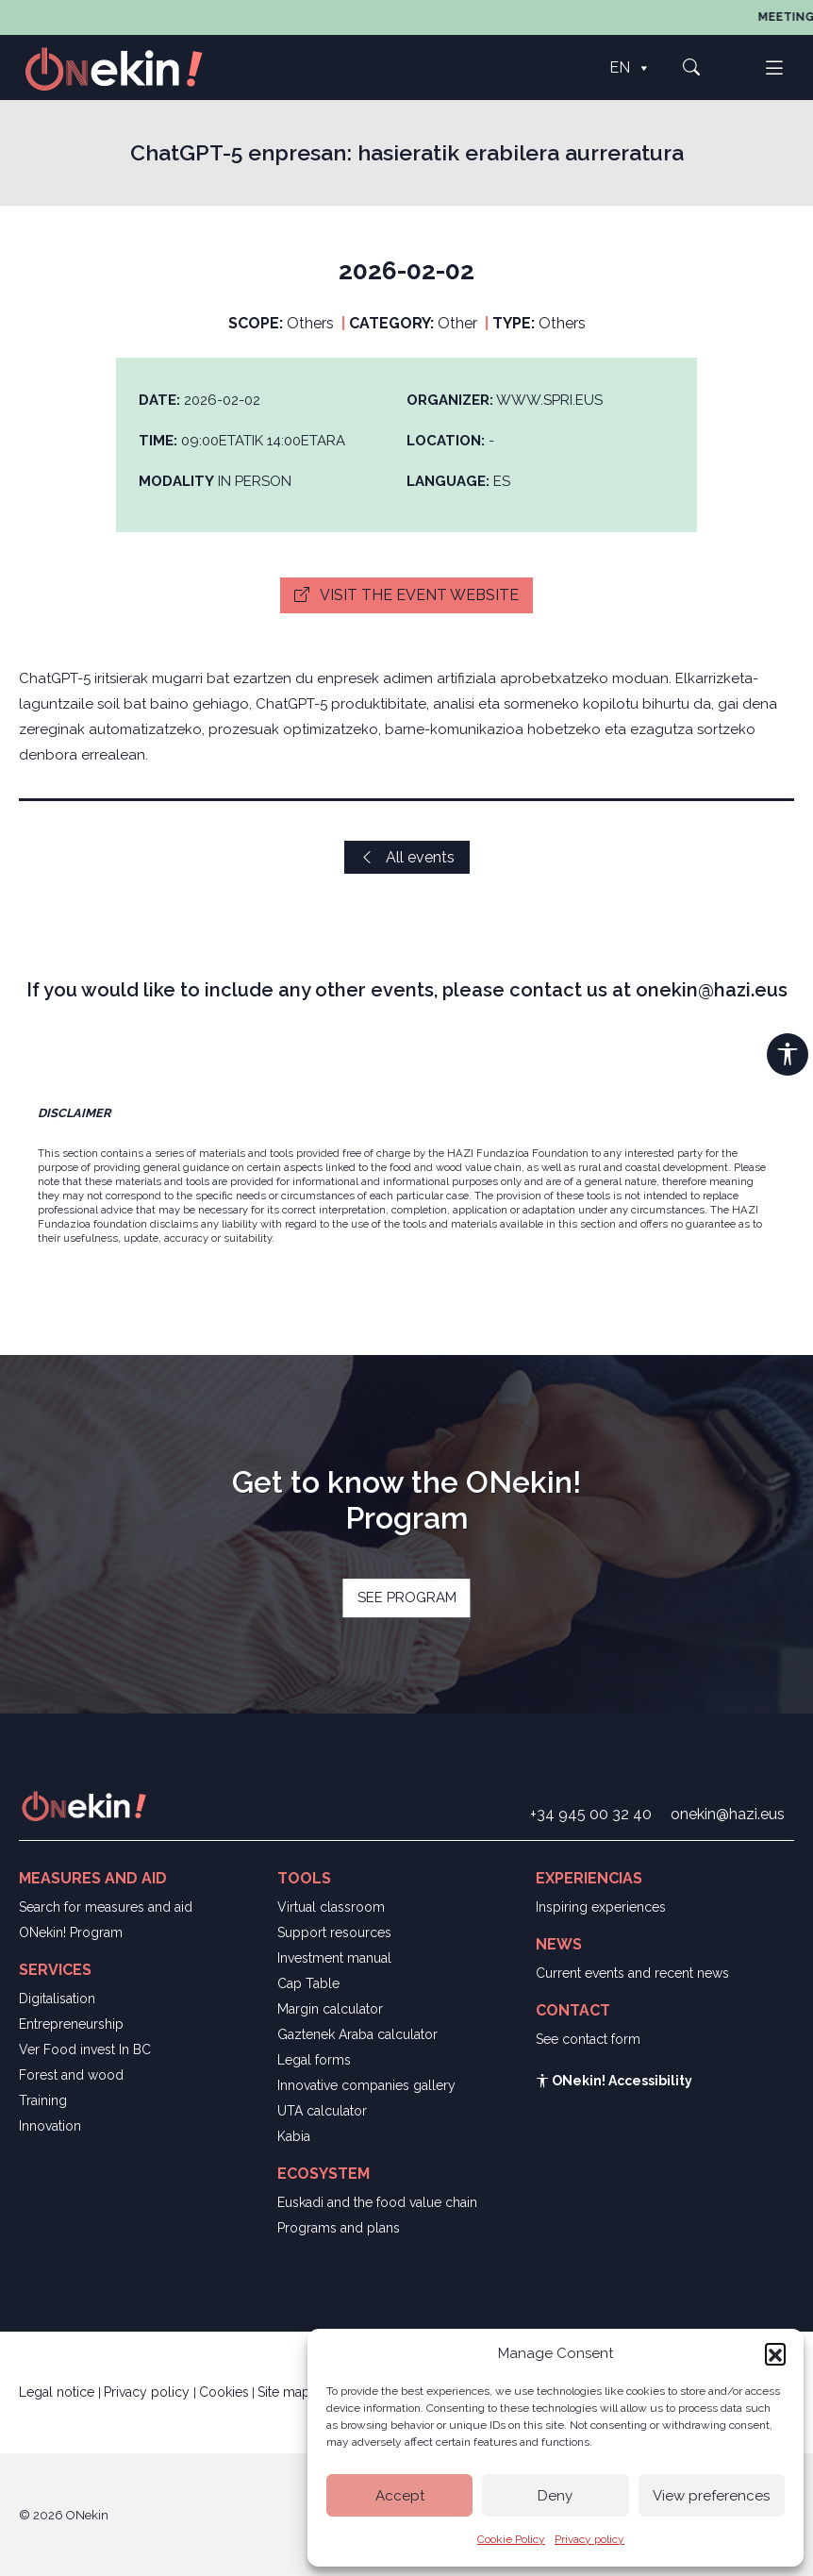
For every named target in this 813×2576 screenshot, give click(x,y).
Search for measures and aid (105, 1907)
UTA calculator (322, 2110)
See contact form (588, 2039)
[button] (775, 2353)
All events (407, 857)
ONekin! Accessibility (614, 2080)
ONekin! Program (71, 1932)
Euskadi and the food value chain (377, 2202)
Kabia (293, 2136)
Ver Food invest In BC (85, 2049)
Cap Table (308, 1983)
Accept (399, 2495)
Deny (555, 2495)
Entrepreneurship (71, 2024)
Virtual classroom (331, 1907)
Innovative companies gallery (366, 2085)
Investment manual (334, 1957)
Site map (283, 2392)
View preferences (711, 2495)
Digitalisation (57, 1998)
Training (43, 2100)
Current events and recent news (632, 1973)
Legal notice (58, 2392)
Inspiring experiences (601, 1907)
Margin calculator (330, 2008)
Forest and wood (71, 2075)
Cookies (224, 2392)
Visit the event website (406, 595)
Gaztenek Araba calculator (357, 2034)
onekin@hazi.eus (728, 1814)
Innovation (50, 2125)
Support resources (334, 1932)
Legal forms (314, 2059)
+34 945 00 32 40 (591, 1814)
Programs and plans (338, 2227)
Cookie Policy (511, 2539)
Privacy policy (589, 2539)
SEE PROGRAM (406, 1597)
